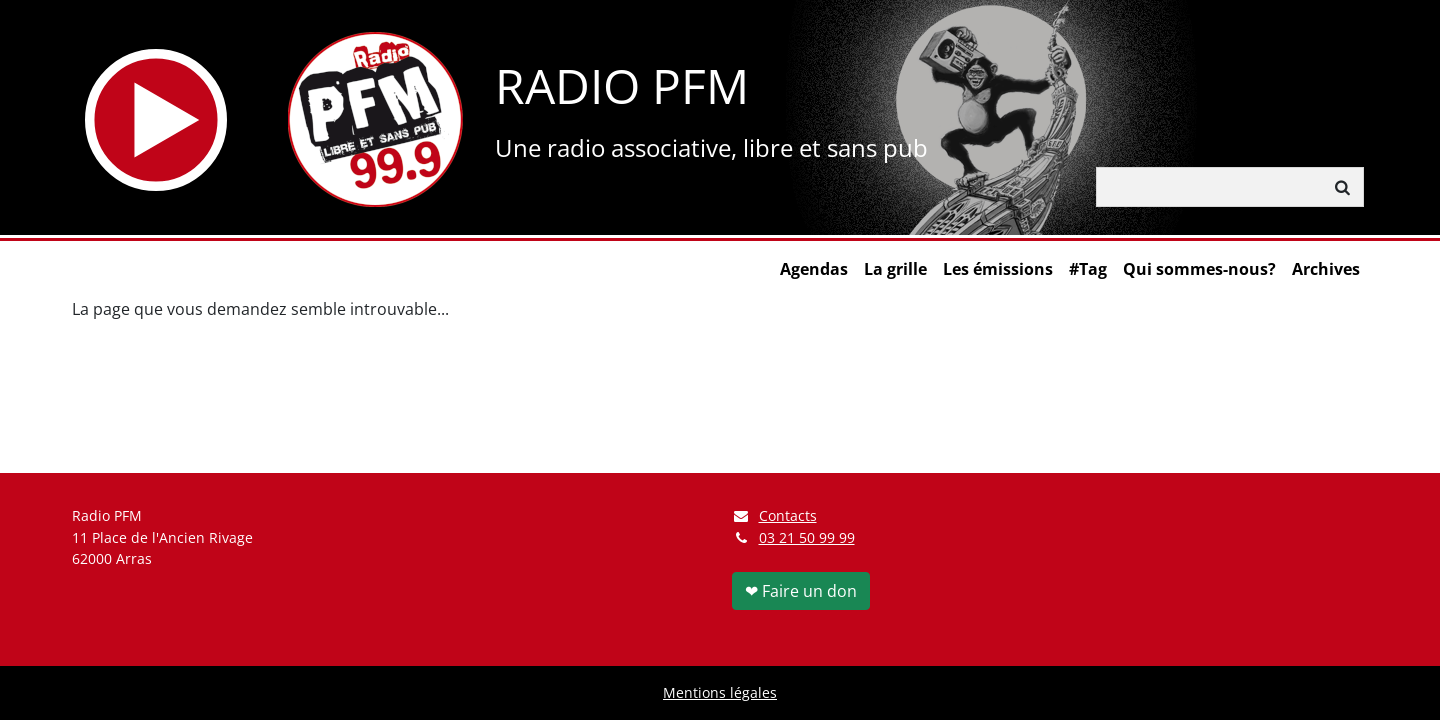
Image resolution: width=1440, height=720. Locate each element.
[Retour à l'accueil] (375, 119)
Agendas (814, 269)
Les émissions (998, 269)
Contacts (774, 515)
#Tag (1088, 269)
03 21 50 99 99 (807, 537)
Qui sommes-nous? (1199, 269)
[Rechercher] (1210, 187)
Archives (1326, 269)
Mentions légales (720, 692)
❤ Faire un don (801, 591)
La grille (895, 269)
